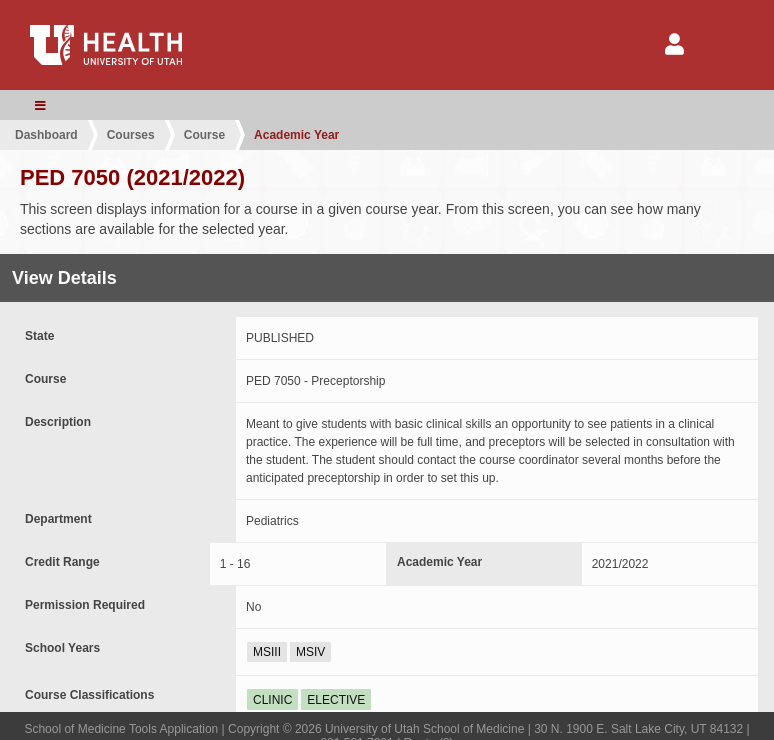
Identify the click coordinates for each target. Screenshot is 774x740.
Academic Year (296, 135)
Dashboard (46, 135)
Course (204, 135)
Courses (131, 135)
